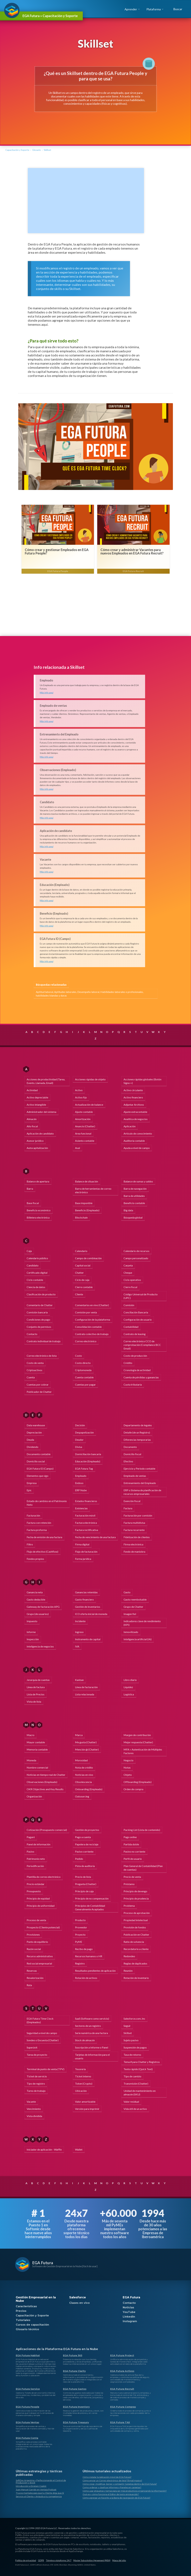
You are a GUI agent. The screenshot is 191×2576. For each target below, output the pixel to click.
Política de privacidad (25, 2560)
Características (26, 2306)
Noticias (128, 2307)
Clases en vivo (79, 2302)
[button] (177, 9)
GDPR (41, 2560)
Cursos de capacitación (32, 2324)
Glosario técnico (27, 2329)
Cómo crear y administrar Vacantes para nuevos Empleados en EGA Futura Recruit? (132, 551)
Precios (21, 2310)
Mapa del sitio (119, 2560)
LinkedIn (129, 2316)
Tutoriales (23, 2320)
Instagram (130, 2321)
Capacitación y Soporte (32, 2315)
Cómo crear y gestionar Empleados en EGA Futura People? (57, 551)
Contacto (129, 2302)
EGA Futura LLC (49, 2528)
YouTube (129, 2312)
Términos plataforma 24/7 (58, 2560)
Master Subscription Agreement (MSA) (91, 2560)
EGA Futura (42, 2262)
